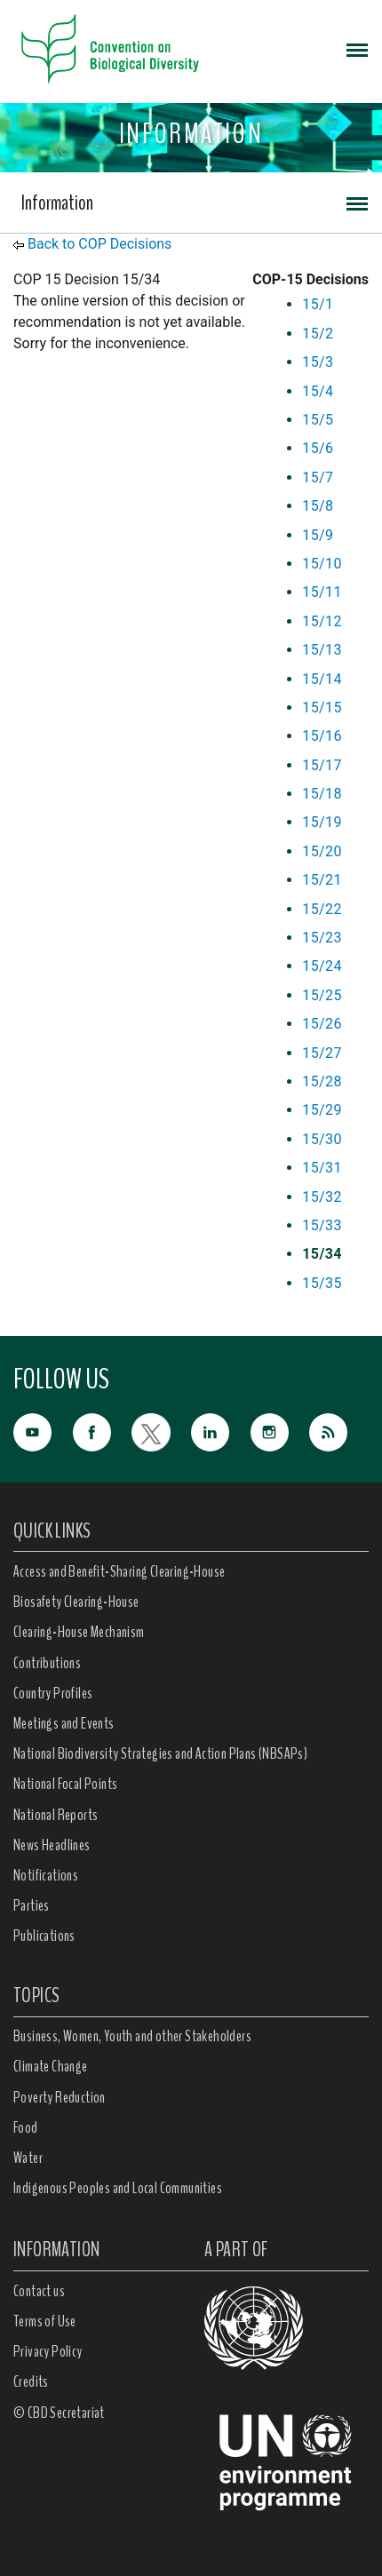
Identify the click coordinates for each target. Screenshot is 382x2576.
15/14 (322, 679)
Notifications (45, 1875)
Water (28, 2157)
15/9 (317, 535)
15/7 (317, 477)
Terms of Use (44, 2321)
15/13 (322, 649)
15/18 (322, 793)
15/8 (317, 505)
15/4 (317, 391)
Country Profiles (52, 1693)
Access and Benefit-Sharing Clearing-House (119, 1571)
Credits (31, 2381)
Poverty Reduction (59, 2097)
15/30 (322, 1139)
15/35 (322, 1283)
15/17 (322, 765)
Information (57, 202)
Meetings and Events (64, 1723)
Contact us (39, 2291)
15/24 (322, 966)
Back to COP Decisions (99, 243)
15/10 (322, 563)
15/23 (322, 937)
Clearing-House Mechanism (79, 1631)
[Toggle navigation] (357, 49)
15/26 (322, 1023)
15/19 (322, 822)
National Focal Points (65, 1783)
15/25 (322, 995)
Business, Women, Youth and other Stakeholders (132, 2036)
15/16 (322, 735)
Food (25, 2127)
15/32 (322, 1197)
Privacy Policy (48, 2351)
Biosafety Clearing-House (76, 1601)
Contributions (47, 1663)
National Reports (55, 1814)
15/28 (322, 1081)
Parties (31, 1905)
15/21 (322, 879)
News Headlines (52, 1845)
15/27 (322, 1053)
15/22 (322, 909)
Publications (44, 1935)
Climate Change (50, 2066)
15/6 (317, 448)
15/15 (322, 707)
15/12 (322, 621)
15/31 (322, 1167)
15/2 (317, 333)
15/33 (322, 1225)
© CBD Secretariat (59, 2412)
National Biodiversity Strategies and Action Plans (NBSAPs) (160, 1753)
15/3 (317, 362)
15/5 (317, 419)
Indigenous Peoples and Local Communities (117, 2187)
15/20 (322, 851)
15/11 (322, 592)
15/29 (322, 1109)
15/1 (317, 304)
